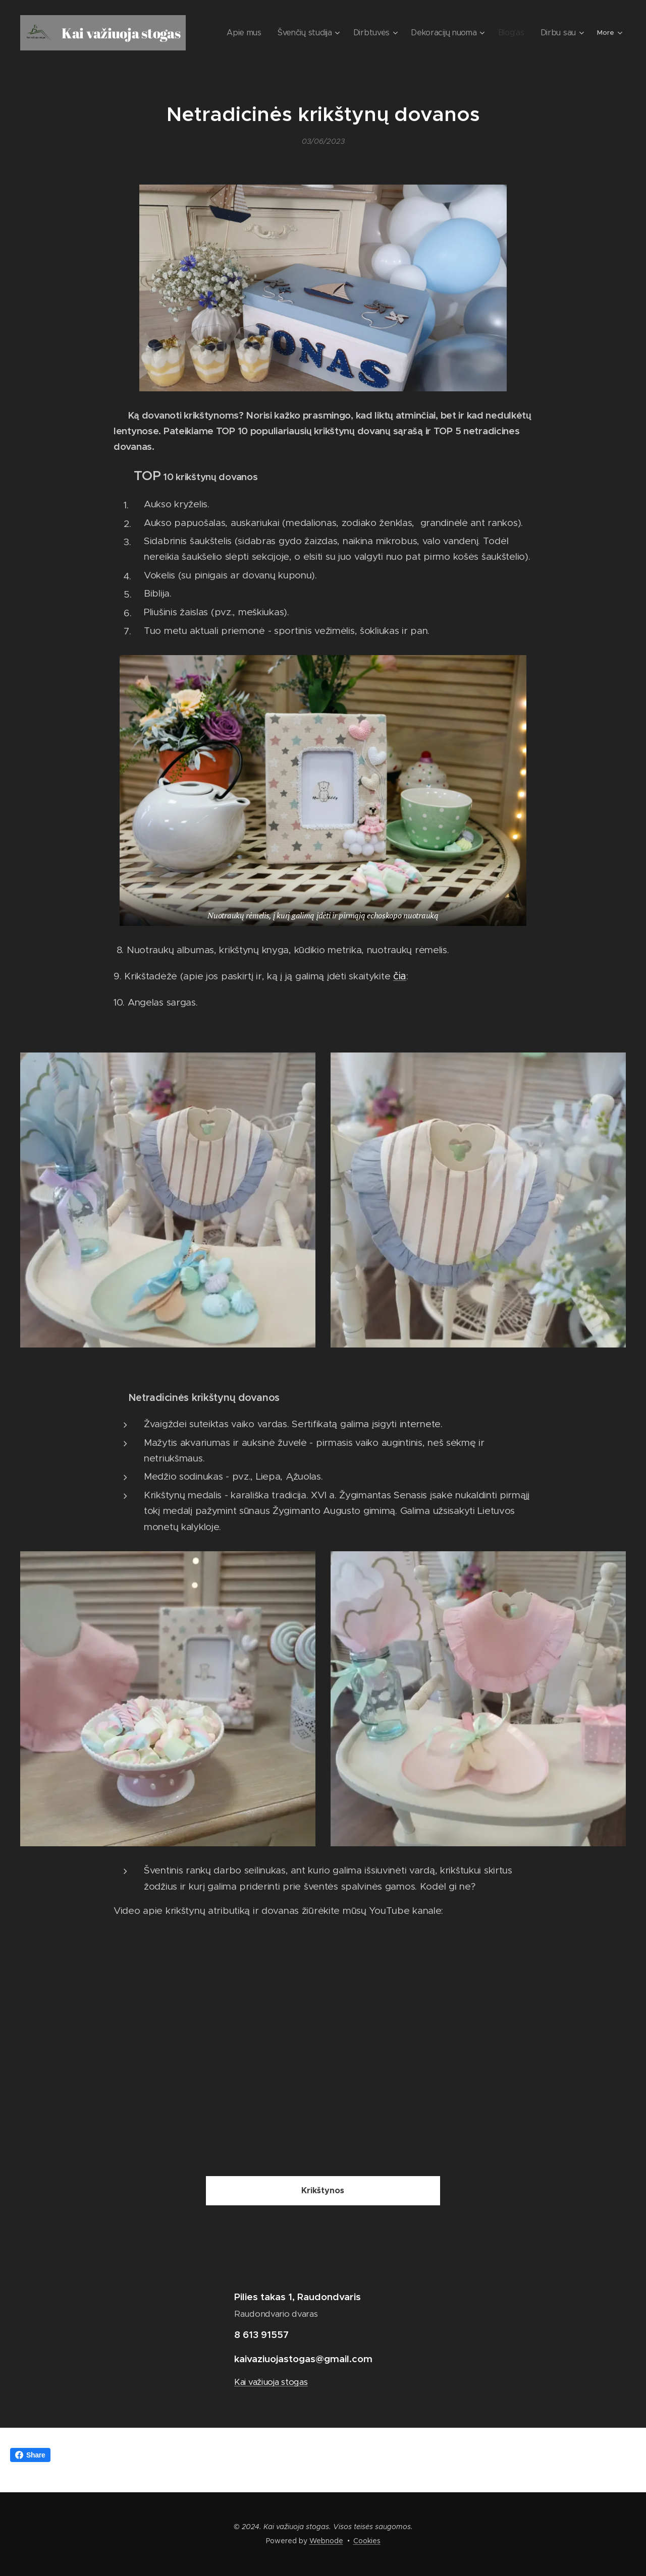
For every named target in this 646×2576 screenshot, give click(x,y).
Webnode (326, 2540)
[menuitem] (269, 32)
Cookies (367, 2540)
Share (30, 2455)
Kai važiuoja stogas (271, 2381)
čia (399, 976)
